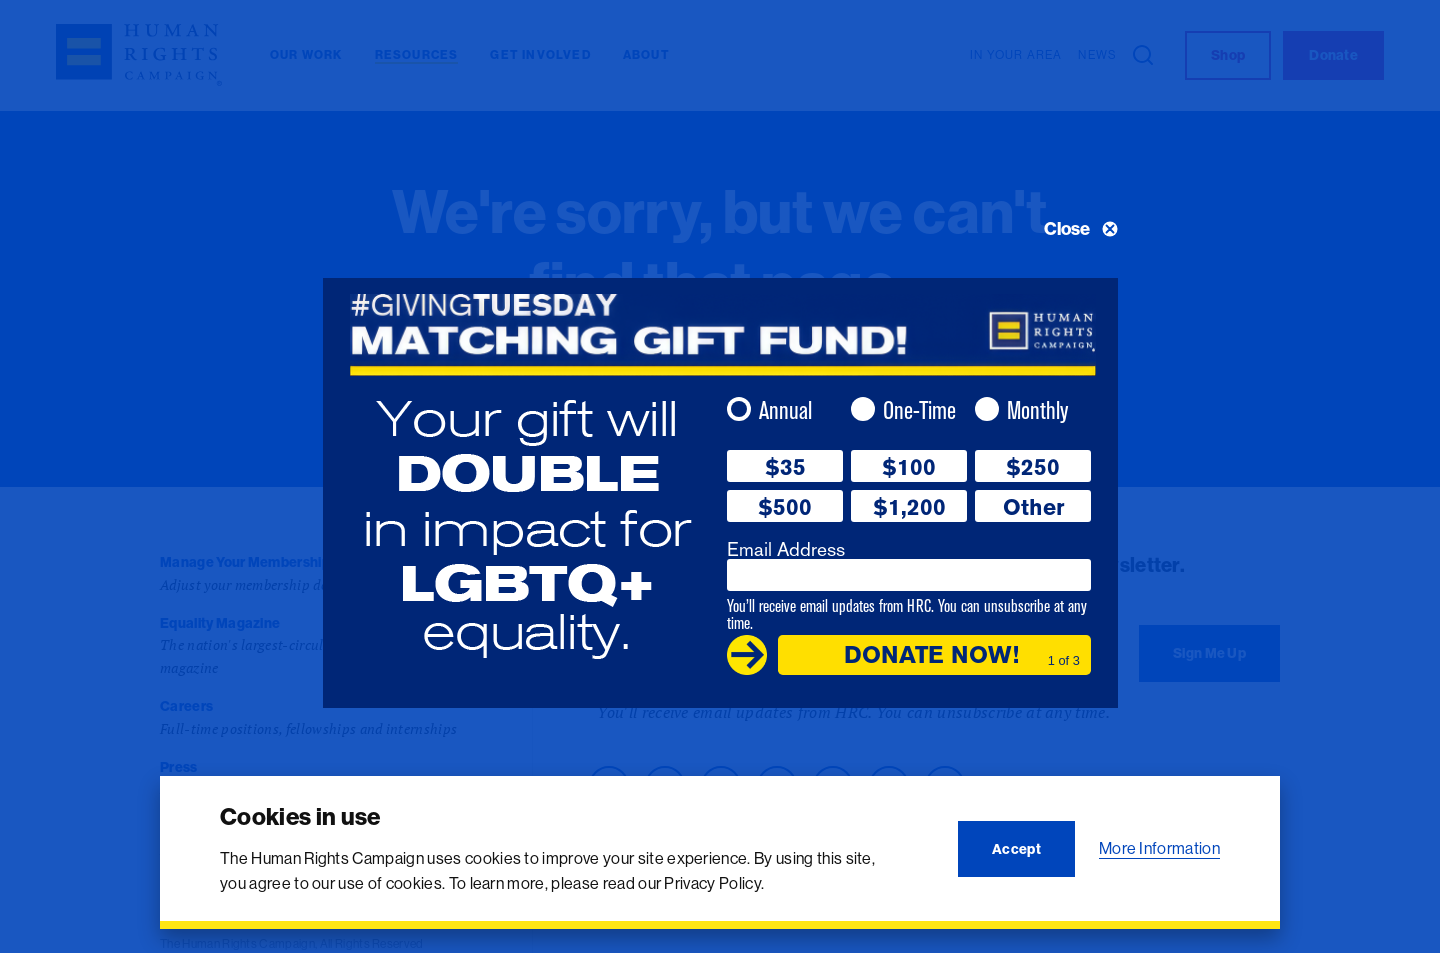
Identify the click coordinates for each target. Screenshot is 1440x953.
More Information (1159, 848)
